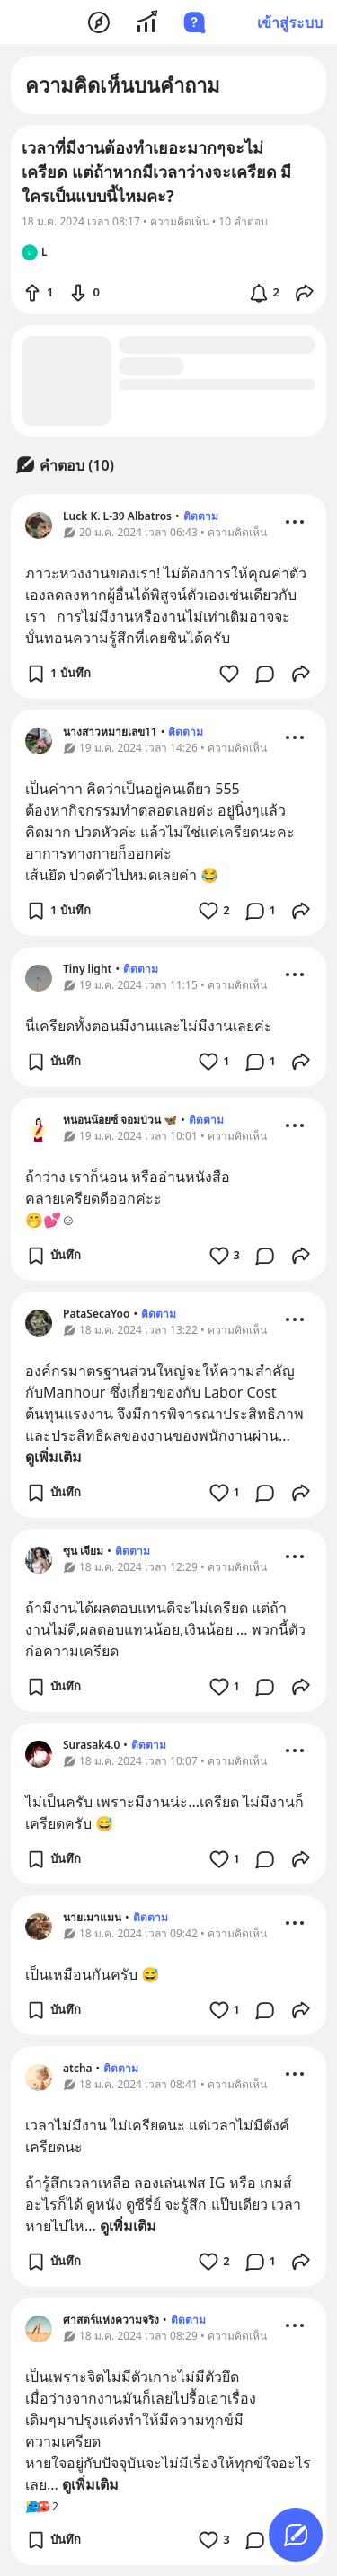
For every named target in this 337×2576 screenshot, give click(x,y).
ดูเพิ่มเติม (53, 1457)
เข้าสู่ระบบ (290, 22)
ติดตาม (200, 516)
